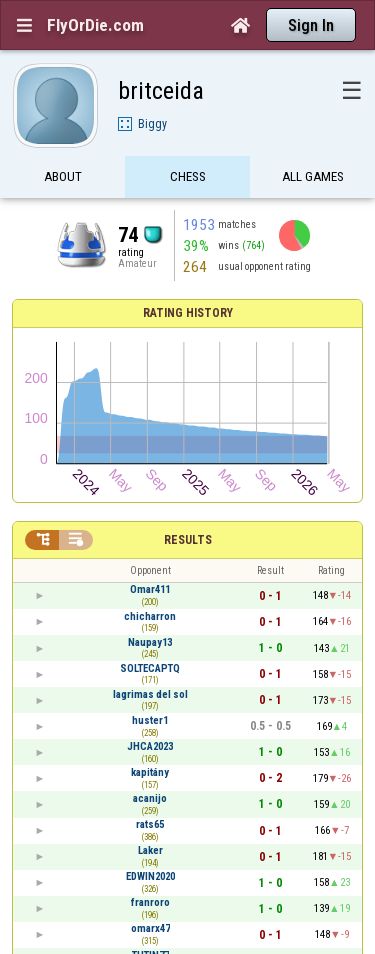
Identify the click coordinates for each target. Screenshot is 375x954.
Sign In (311, 25)
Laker (150, 850)
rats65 (150, 824)
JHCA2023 (150, 746)
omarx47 (150, 928)
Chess (188, 177)
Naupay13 (150, 642)
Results (188, 540)
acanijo (150, 798)
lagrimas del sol (150, 694)
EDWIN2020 (150, 876)
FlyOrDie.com (95, 25)
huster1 (150, 720)
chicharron (150, 616)
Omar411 (150, 589)
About (63, 177)
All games (313, 177)
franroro (150, 902)
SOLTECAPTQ (150, 668)
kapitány (150, 772)
